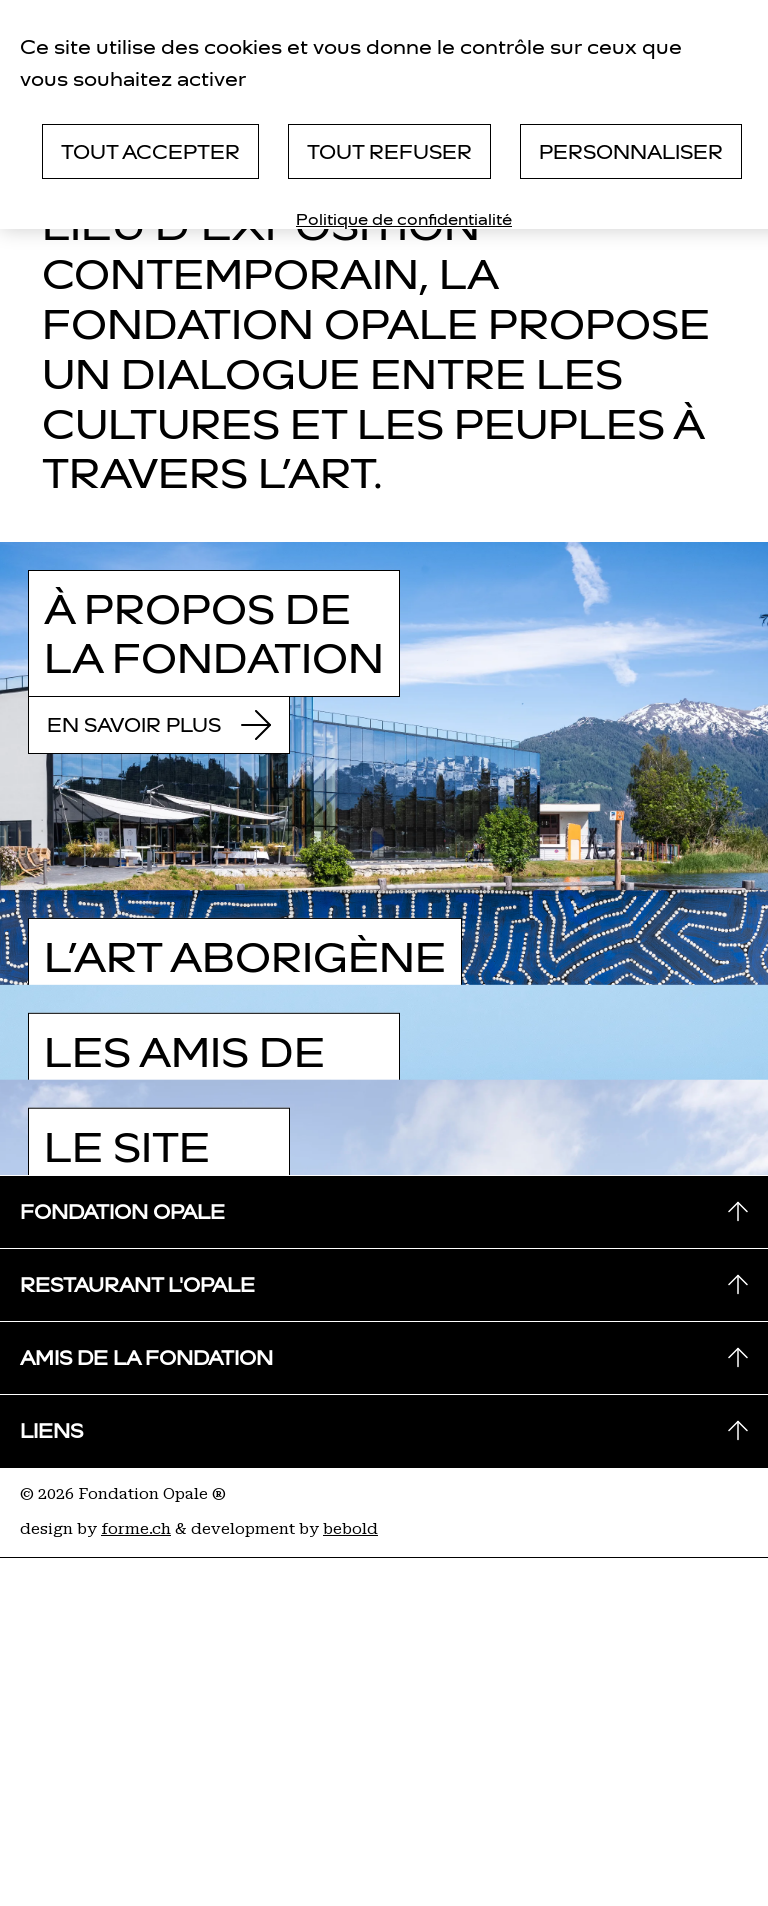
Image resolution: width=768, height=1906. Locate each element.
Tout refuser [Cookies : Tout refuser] (389, 151)
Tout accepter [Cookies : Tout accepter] (150, 151)
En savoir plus (159, 725)
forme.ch (136, 1529)
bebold (350, 1529)
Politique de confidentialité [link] (404, 219)
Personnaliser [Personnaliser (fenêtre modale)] (631, 151)
